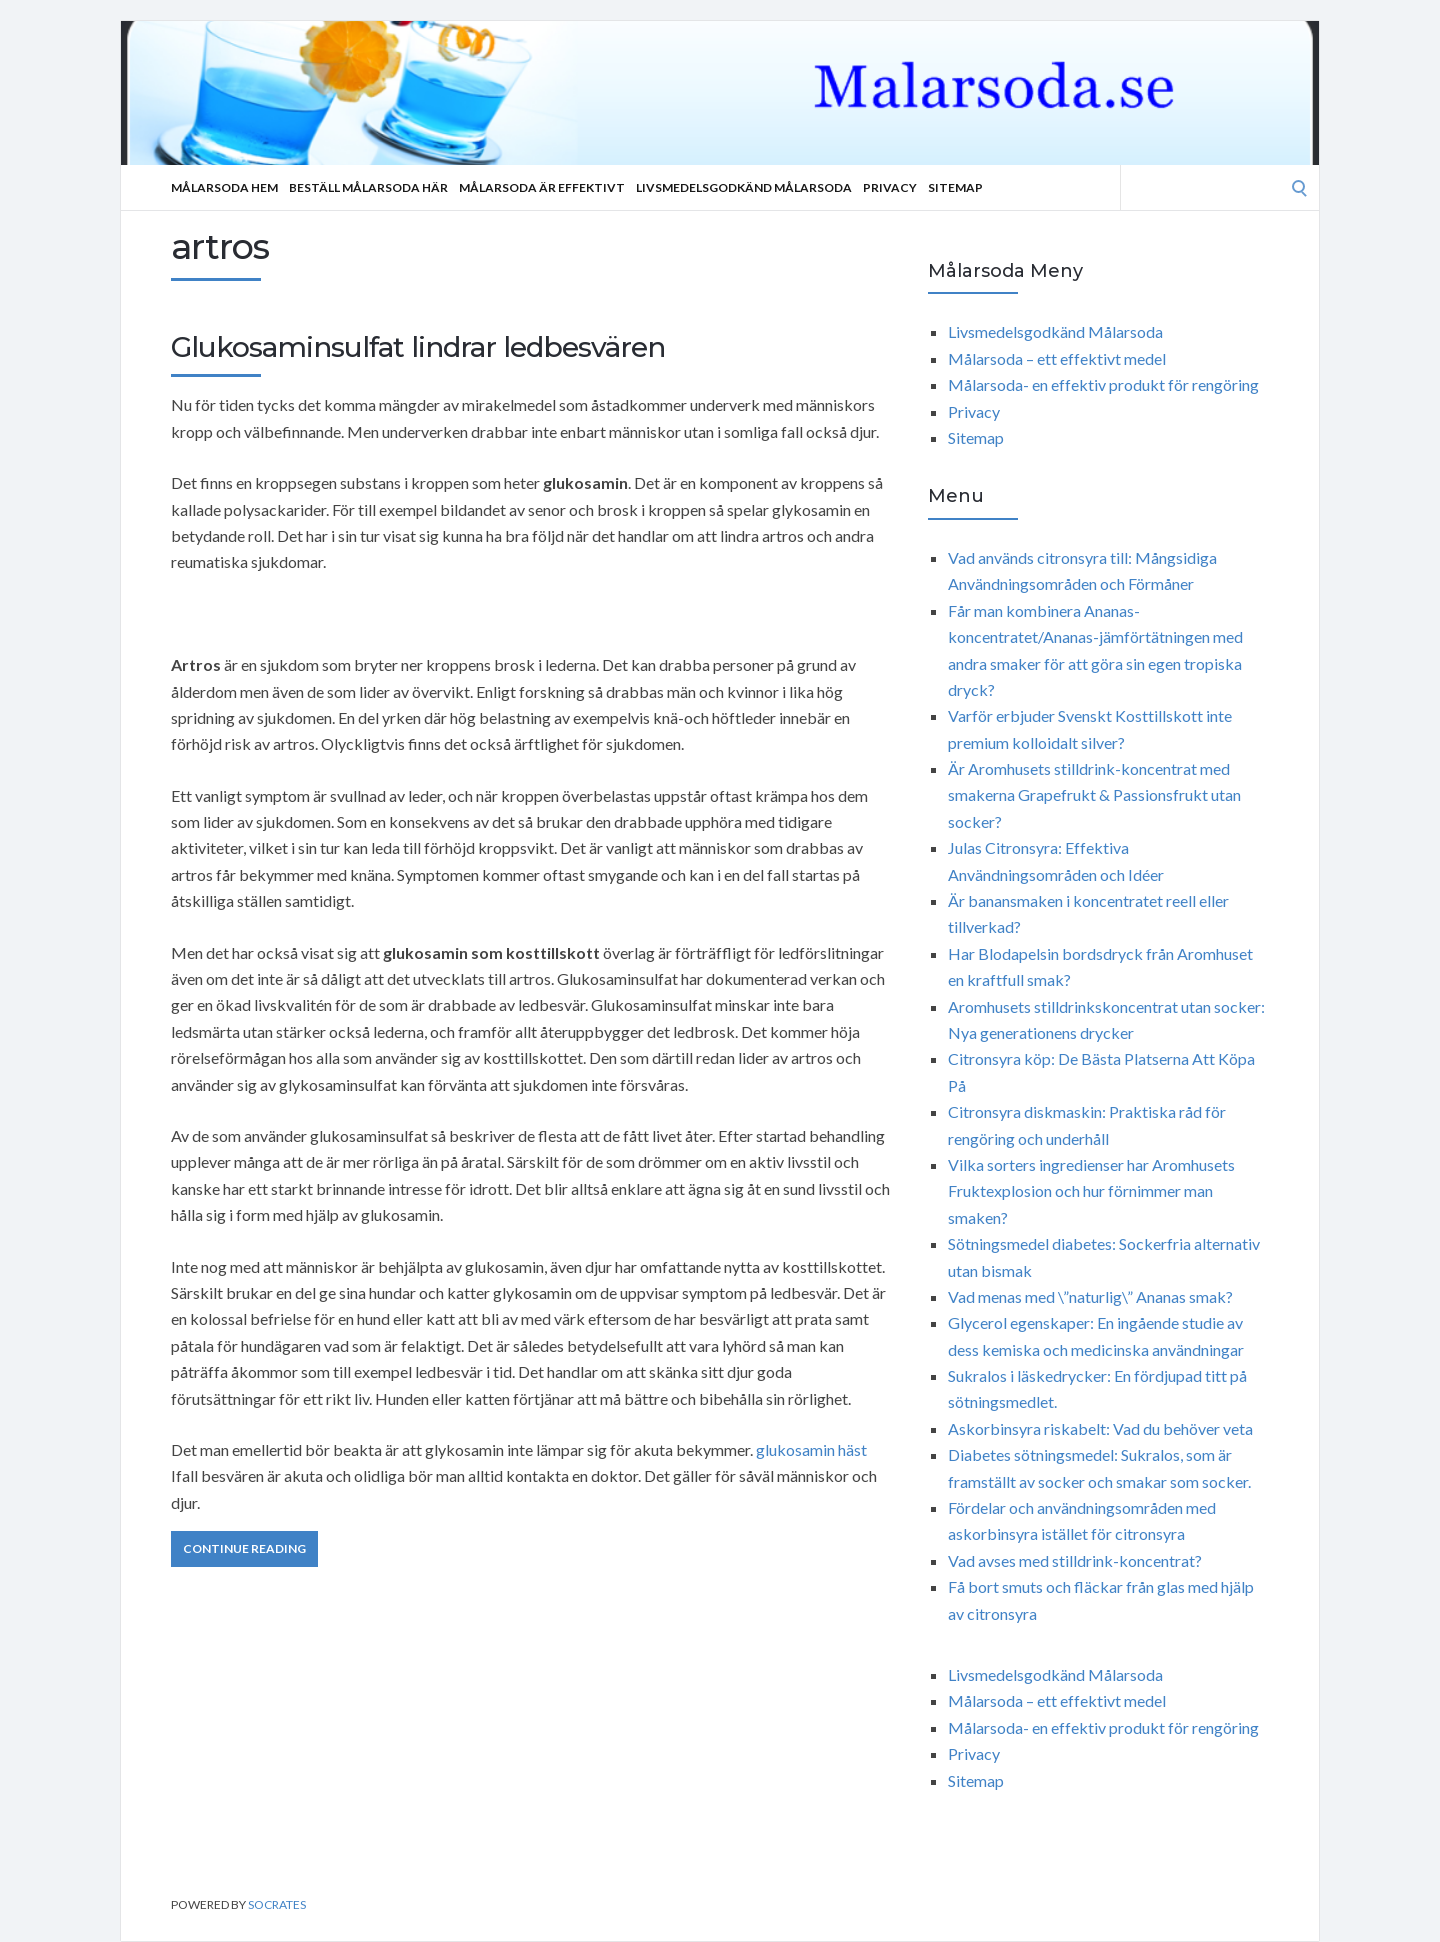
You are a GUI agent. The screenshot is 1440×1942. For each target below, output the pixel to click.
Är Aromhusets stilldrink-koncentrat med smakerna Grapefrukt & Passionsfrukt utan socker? (1094, 795)
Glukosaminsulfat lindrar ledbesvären (418, 347)
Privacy (890, 187)
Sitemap (955, 187)
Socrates (277, 1904)
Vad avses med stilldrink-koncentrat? (1075, 1560)
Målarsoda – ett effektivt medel (1057, 358)
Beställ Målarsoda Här (368, 187)
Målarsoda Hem (224, 187)
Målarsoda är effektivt (542, 187)
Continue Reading (244, 1548)
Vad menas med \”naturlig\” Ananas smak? (1090, 1296)
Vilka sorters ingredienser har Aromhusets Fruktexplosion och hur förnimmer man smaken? (1091, 1191)
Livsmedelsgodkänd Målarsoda (744, 187)
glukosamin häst (811, 1449)
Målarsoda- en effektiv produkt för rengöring (1103, 384)
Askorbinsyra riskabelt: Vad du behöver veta (1100, 1428)
